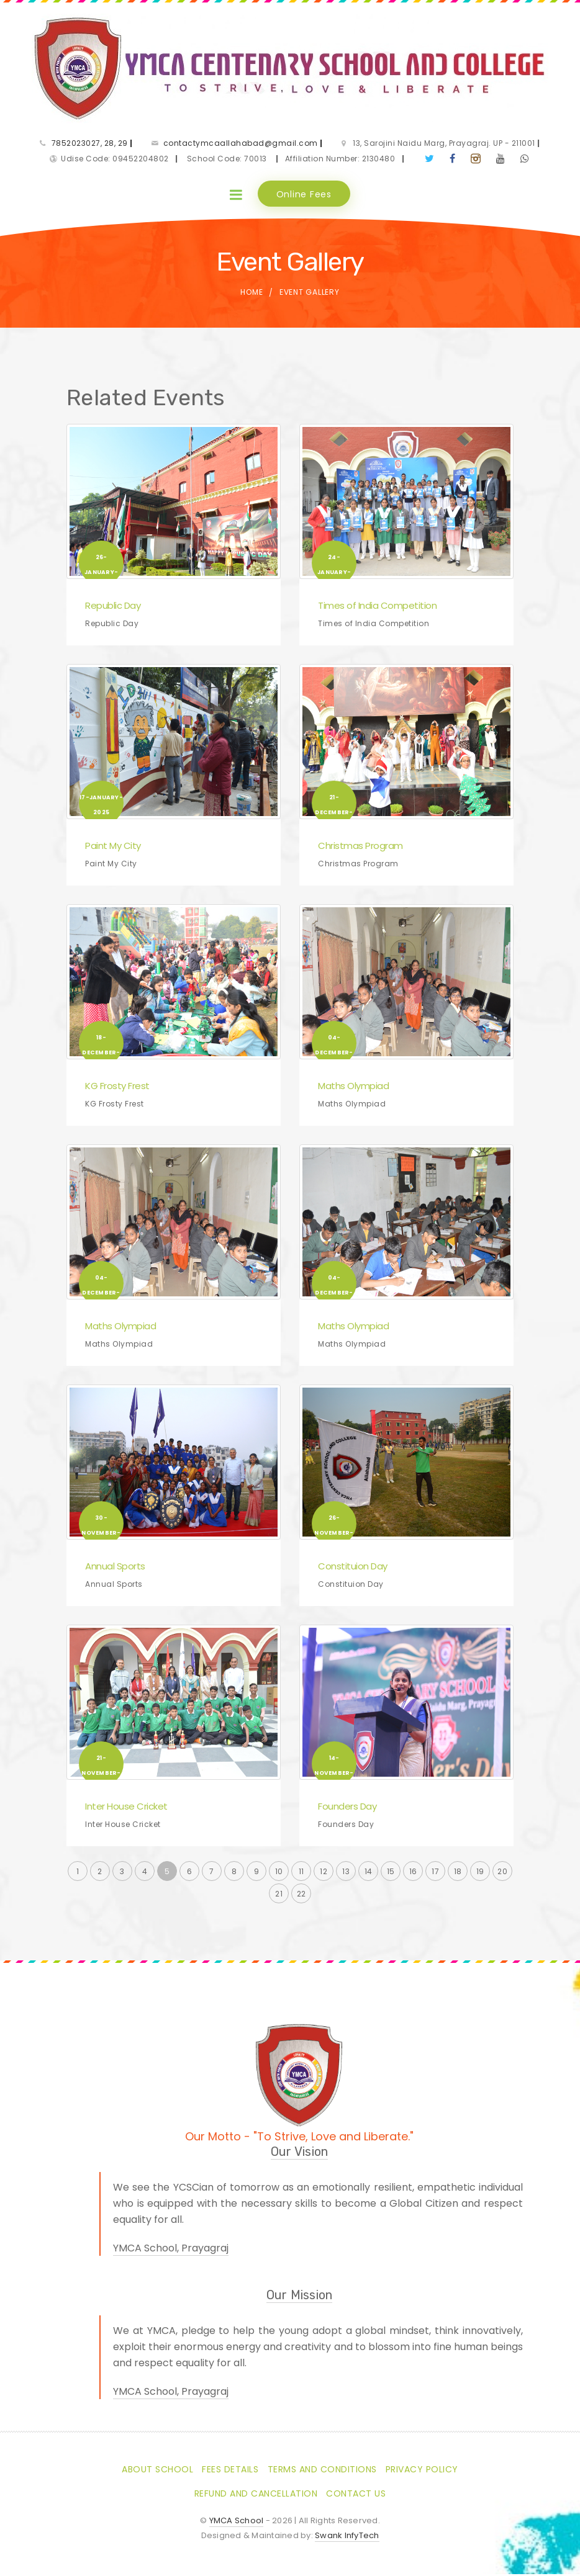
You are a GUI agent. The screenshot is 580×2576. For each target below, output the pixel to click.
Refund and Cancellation (256, 2495)
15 (391, 1874)
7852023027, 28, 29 (92, 144)
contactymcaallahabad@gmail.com (243, 144)
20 (502, 1874)
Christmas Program (360, 848)
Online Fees (304, 195)
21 (279, 1896)
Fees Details (230, 2471)
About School (157, 2471)
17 (435, 1874)
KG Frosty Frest (117, 1088)
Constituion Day (352, 1568)
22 (301, 1896)
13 (346, 1874)
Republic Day (112, 607)
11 (301, 1874)
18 (458, 1874)
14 (369, 1874)
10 (279, 1874)
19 (480, 1874)
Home (251, 294)
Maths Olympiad (353, 1088)
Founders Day (347, 1808)
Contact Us (356, 2495)
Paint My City (113, 848)
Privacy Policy (422, 2471)
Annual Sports (115, 1568)
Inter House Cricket (126, 1808)
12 (323, 1874)
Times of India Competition (377, 607)
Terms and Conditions (322, 2471)
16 (413, 1874)
